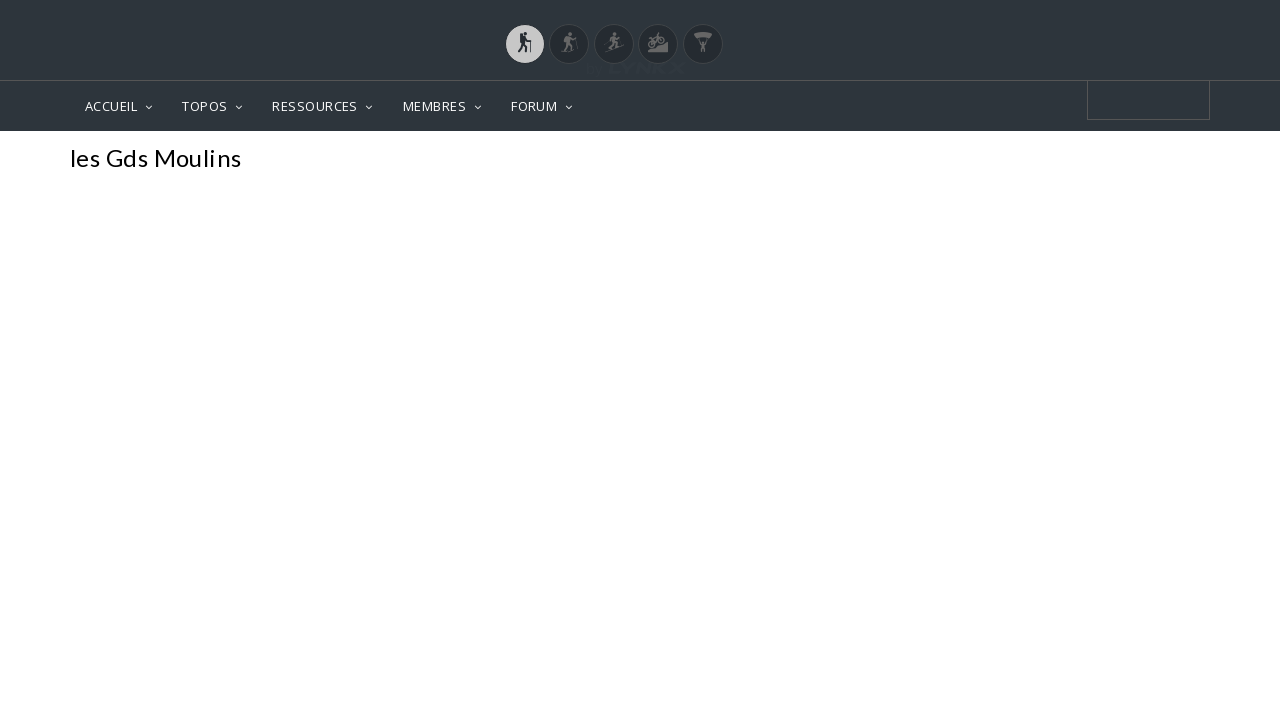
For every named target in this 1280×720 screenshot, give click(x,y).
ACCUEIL (111, 106)
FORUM (534, 106)
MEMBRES (434, 106)
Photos (1171, 160)
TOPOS (204, 106)
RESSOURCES (315, 106)
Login (1106, 19)
